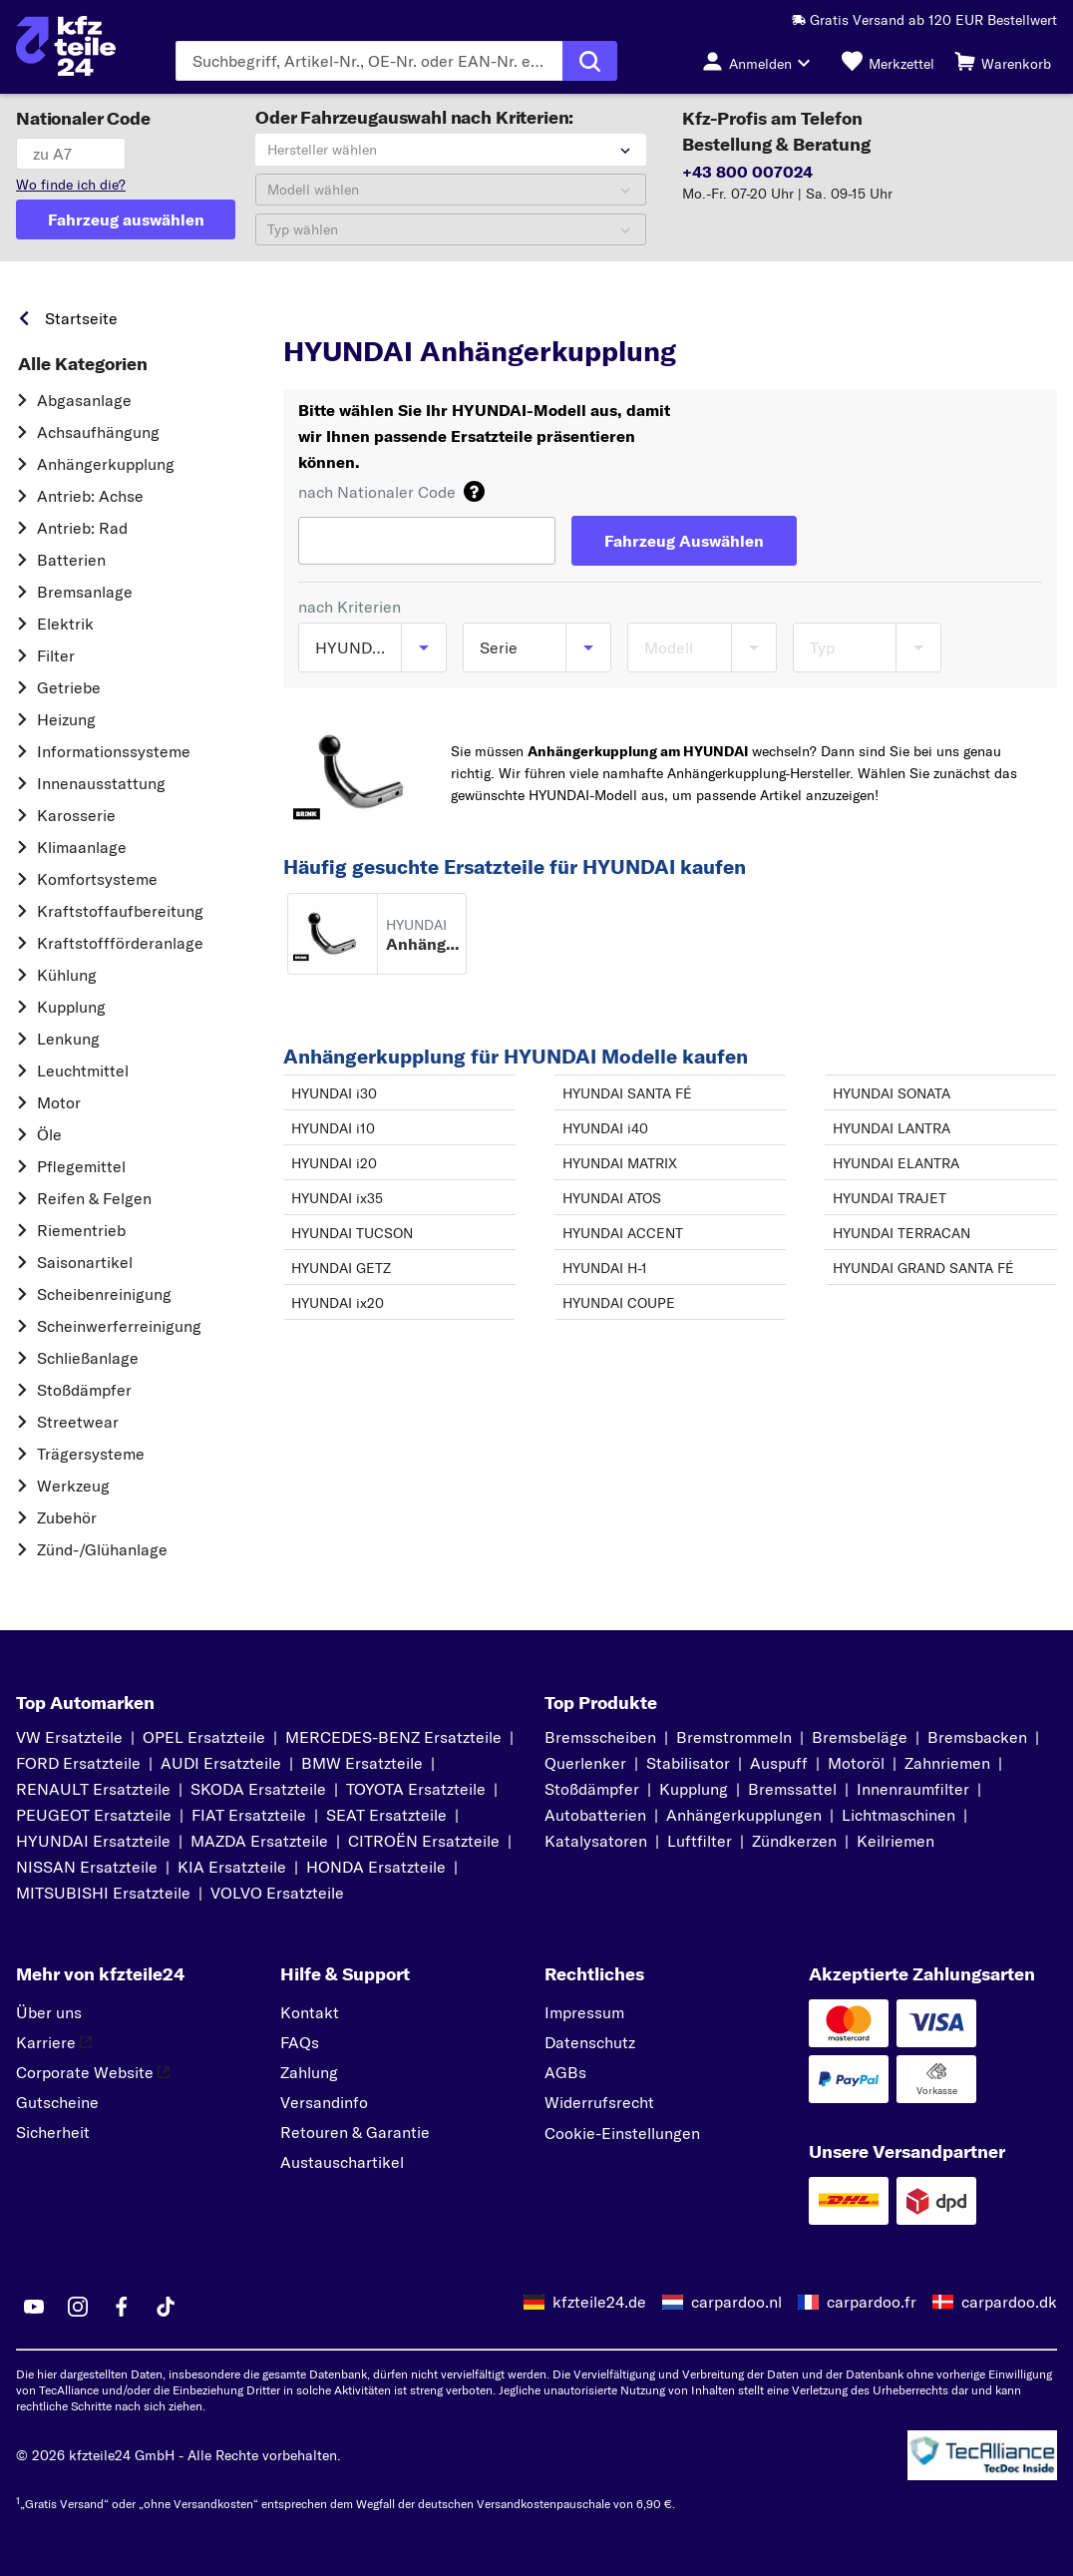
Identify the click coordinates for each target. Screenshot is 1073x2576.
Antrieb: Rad (82, 528)
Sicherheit (53, 2132)
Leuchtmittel (83, 1070)
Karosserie (76, 815)
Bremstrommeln (734, 1737)
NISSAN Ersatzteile (87, 1867)
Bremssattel (792, 1789)
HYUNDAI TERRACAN (901, 1233)
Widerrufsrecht (599, 2102)
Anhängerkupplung (106, 464)
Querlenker (585, 1763)
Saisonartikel (85, 1262)
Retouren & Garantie (355, 2132)
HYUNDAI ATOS (611, 1198)
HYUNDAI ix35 (337, 1198)
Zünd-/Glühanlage (102, 1549)
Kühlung (67, 975)
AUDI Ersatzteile (221, 1763)
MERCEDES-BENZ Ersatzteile (393, 1737)
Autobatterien (595, 1815)
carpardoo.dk (1009, 2302)
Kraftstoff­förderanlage (120, 943)
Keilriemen (895, 1841)
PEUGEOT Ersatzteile (94, 1815)
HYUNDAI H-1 (604, 1268)
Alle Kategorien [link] (83, 364)
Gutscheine (57, 2102)
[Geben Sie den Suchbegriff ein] (369, 61)
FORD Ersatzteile (78, 1763)
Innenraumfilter (913, 1789)
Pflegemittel (81, 1166)
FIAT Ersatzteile (248, 1815)
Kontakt (309, 2012)
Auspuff (779, 1763)
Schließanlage (88, 1358)
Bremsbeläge (859, 1737)
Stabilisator (688, 1763)
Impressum (584, 2012)
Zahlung (309, 2072)
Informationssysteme (113, 751)
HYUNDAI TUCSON (352, 1233)
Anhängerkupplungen (744, 1815)
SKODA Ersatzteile (258, 1789)
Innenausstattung (101, 783)
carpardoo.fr (871, 2302)
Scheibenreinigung (104, 1294)
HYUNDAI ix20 (337, 1303)
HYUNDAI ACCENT (622, 1233)
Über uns (49, 2012)
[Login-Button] (762, 61)
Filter (56, 655)
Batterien (71, 560)
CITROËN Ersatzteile (424, 1841)
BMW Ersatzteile (362, 1763)
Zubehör (67, 1517)
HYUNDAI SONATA (891, 1093)
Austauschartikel (342, 2162)
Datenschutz (589, 2042)
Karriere (54, 2042)
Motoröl (856, 1763)
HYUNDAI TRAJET (889, 1198)
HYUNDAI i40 (605, 1128)
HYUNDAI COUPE (618, 1303)
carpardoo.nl (736, 2302)
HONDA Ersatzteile (376, 1867)
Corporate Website (93, 2072)
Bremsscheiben (600, 1737)
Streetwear (78, 1422)
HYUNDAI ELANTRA (896, 1163)
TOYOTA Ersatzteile (416, 1789)
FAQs (299, 2042)
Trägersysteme (91, 1454)
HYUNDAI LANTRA (891, 1128)
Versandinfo (324, 2102)
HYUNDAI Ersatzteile (93, 1841)
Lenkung (68, 1039)
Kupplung (71, 1007)
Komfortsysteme (97, 879)
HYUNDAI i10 (333, 1128)
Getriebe (69, 687)
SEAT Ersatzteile (386, 1815)
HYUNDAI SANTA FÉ (627, 1093)
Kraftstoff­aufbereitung (120, 911)
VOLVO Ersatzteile (277, 1893)
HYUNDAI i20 (334, 1163)
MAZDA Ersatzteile (259, 1841)
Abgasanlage (84, 400)
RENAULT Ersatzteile (93, 1789)
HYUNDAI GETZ (341, 1268)
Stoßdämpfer (84, 1390)
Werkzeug (73, 1486)
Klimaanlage (82, 847)
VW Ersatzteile (69, 1737)
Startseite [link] (81, 318)
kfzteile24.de (599, 2302)
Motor (59, 1102)
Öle (49, 1134)
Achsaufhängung (98, 432)
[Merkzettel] (888, 61)
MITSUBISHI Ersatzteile (103, 1893)
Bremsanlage (85, 592)
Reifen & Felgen (94, 1198)
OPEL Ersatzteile (204, 1737)
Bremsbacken (977, 1737)
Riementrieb (81, 1230)
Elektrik (65, 624)
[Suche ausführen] (589, 61)
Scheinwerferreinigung (119, 1326)
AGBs (565, 2072)
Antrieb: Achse (90, 496)
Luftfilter (699, 1841)
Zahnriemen (947, 1763)
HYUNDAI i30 (334, 1093)
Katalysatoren (595, 1841)
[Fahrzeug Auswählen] (684, 541)
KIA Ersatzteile (232, 1867)
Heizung (66, 719)
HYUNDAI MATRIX (619, 1163)
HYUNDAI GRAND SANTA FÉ (923, 1268)
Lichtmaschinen (898, 1815)
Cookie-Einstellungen (622, 2133)
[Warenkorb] (1002, 61)
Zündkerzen (794, 1841)
